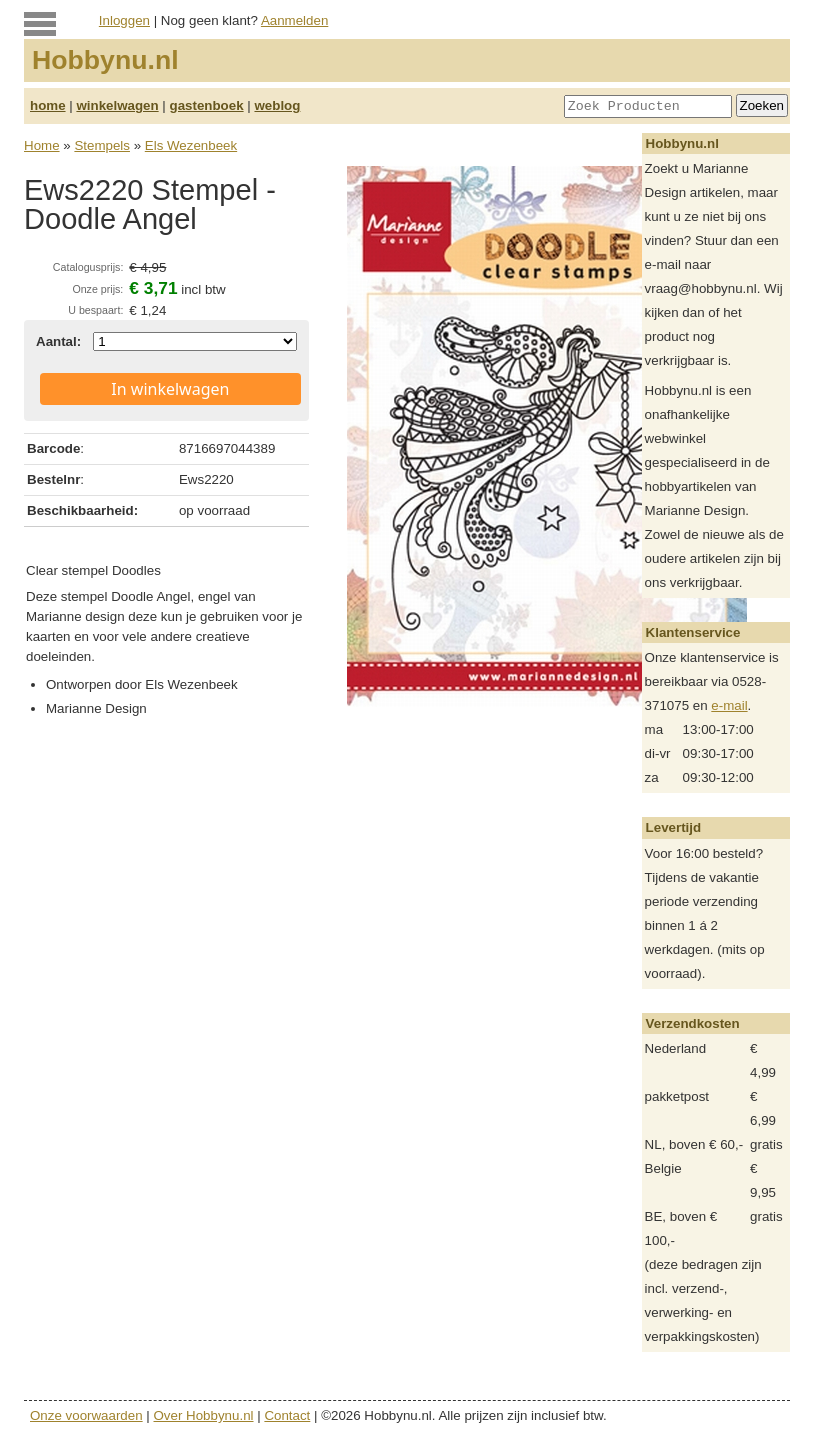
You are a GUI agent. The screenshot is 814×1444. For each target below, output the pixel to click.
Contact (287, 1415)
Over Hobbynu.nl (204, 1415)
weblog (277, 105)
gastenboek (207, 105)
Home (42, 145)
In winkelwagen (170, 389)
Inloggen (124, 20)
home (48, 105)
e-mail (729, 705)
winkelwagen (117, 105)
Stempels (102, 145)
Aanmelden (294, 20)
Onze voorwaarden (86, 1415)
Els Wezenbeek (191, 145)
